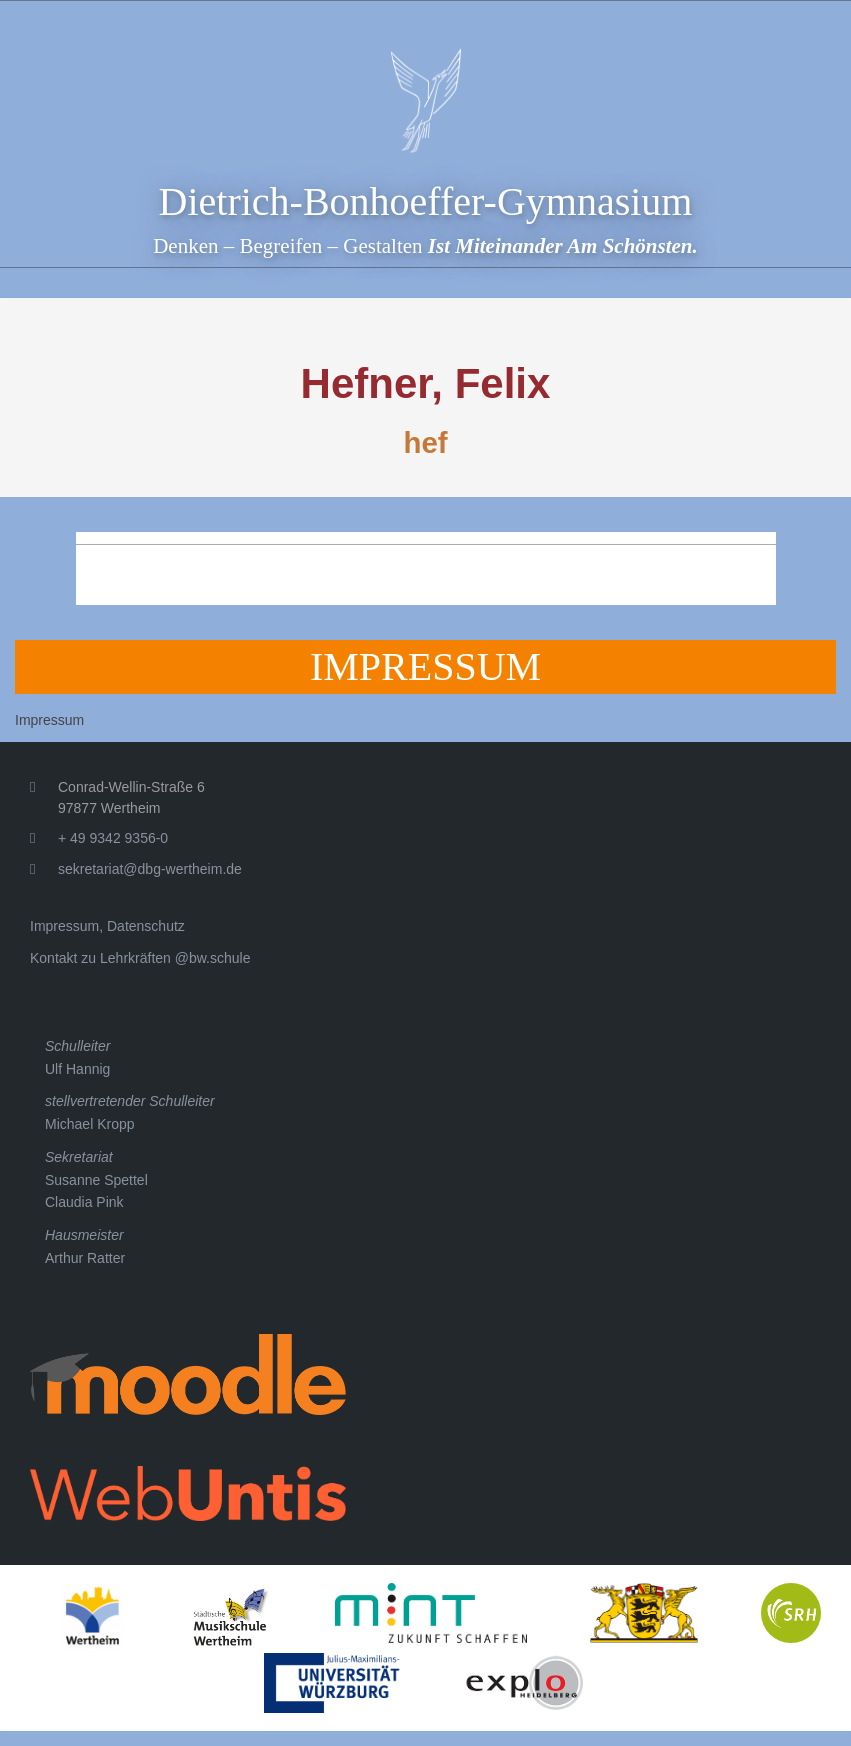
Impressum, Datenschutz (107, 926)
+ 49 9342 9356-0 (113, 838)
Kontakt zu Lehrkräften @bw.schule (140, 958)
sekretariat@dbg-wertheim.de (150, 869)
